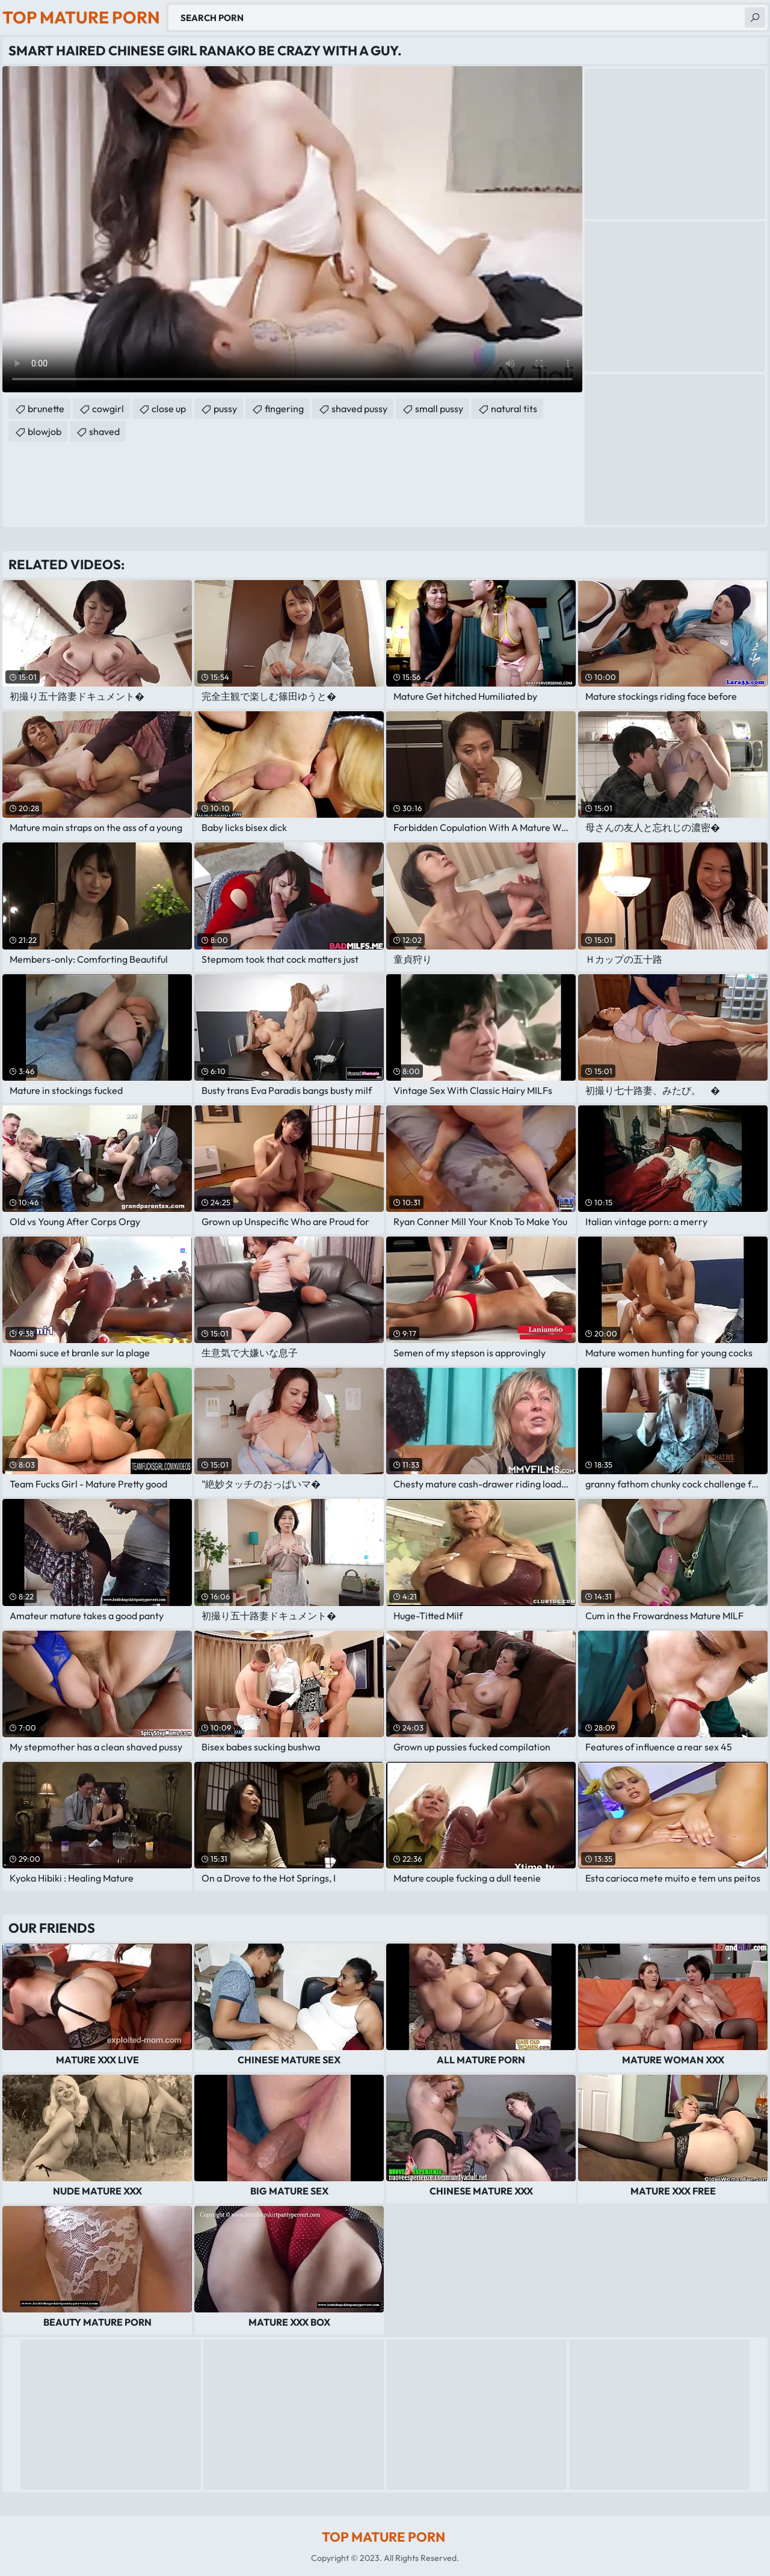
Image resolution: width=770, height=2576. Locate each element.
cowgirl (108, 409)
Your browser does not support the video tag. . (292, 229)
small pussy (439, 409)
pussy (225, 409)
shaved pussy (359, 409)
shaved (104, 431)
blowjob (44, 431)
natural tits (514, 409)
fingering (284, 409)
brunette (46, 409)
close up (169, 409)
